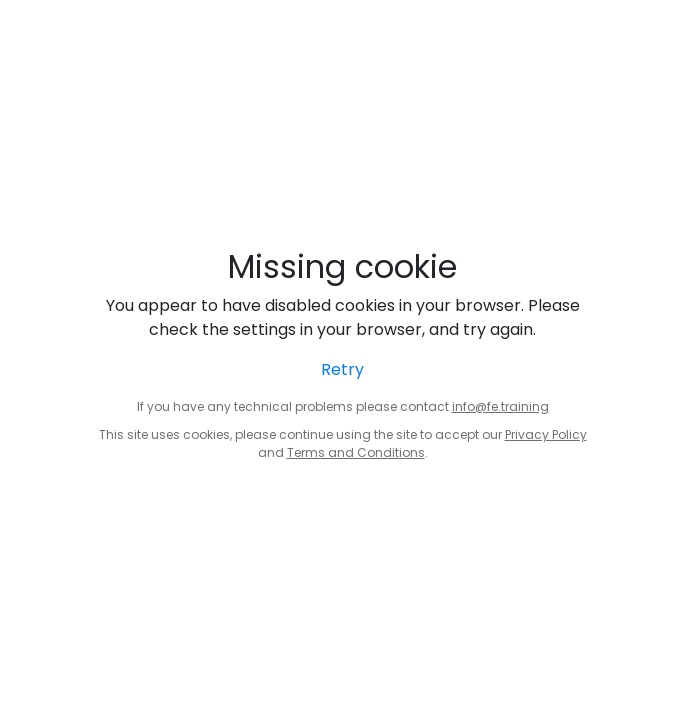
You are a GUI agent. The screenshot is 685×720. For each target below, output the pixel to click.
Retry (342, 369)
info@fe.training (500, 406)
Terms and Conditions (356, 452)
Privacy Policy (546, 434)
